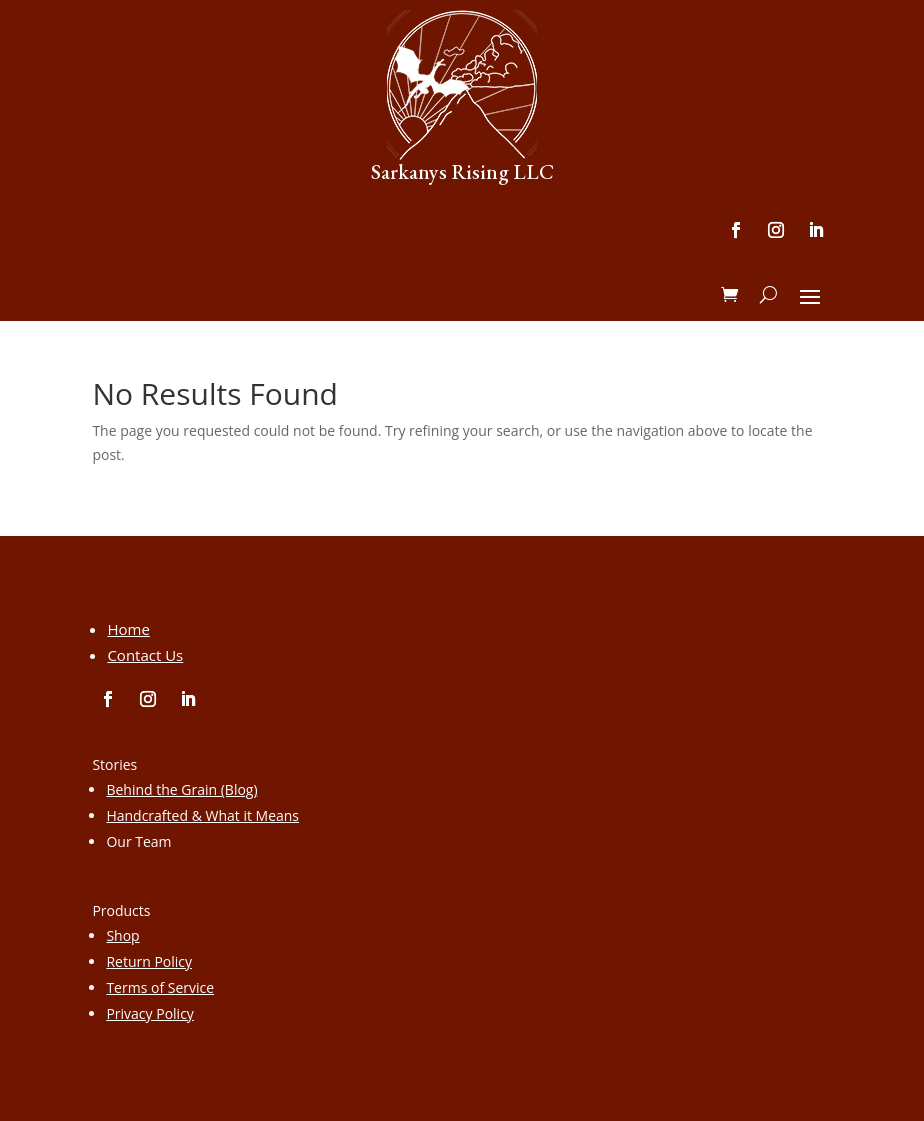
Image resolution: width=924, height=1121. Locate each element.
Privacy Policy (149, 1013)
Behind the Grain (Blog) (181, 789)
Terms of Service (160, 987)
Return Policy (149, 961)
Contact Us (145, 655)
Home (128, 629)
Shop (122, 935)
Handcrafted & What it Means (202, 815)
